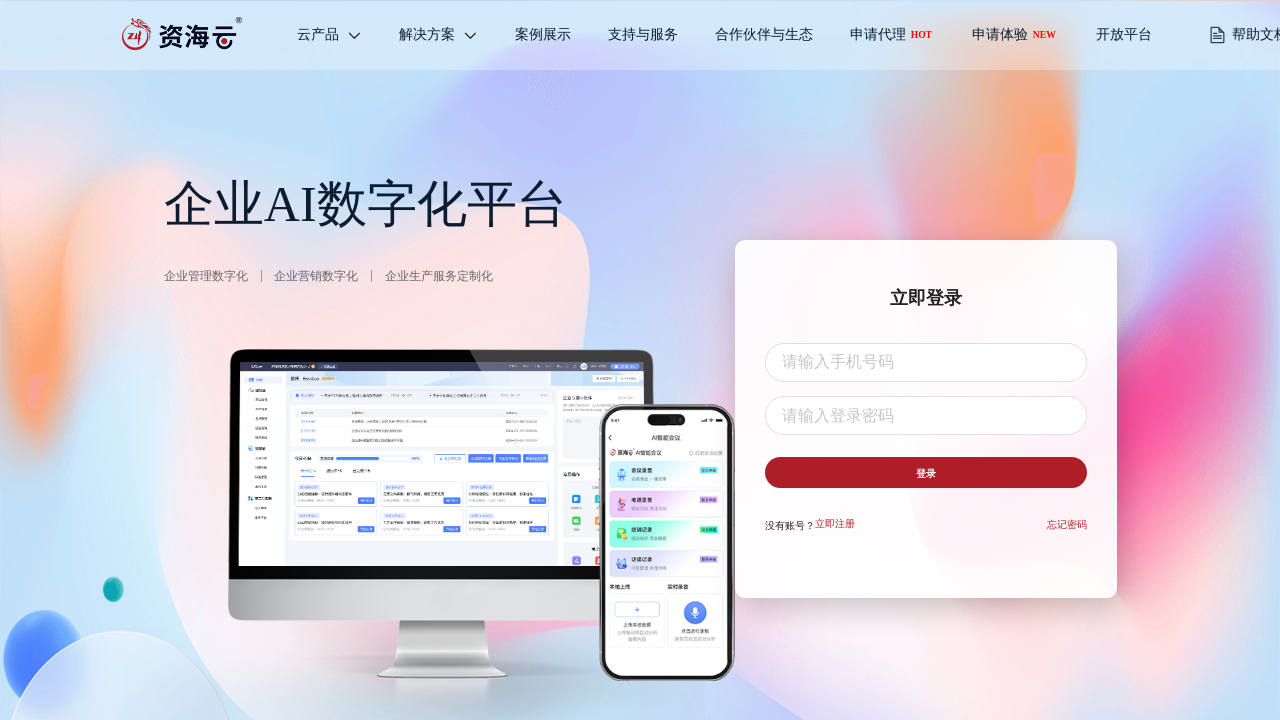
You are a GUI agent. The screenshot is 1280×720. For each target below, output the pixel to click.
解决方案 (438, 35)
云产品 (329, 35)
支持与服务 (643, 34)
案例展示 (543, 34)
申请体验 (1014, 35)
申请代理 (891, 35)
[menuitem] (329, 35)
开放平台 (1124, 34)
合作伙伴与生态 (764, 34)
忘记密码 (1067, 532)
